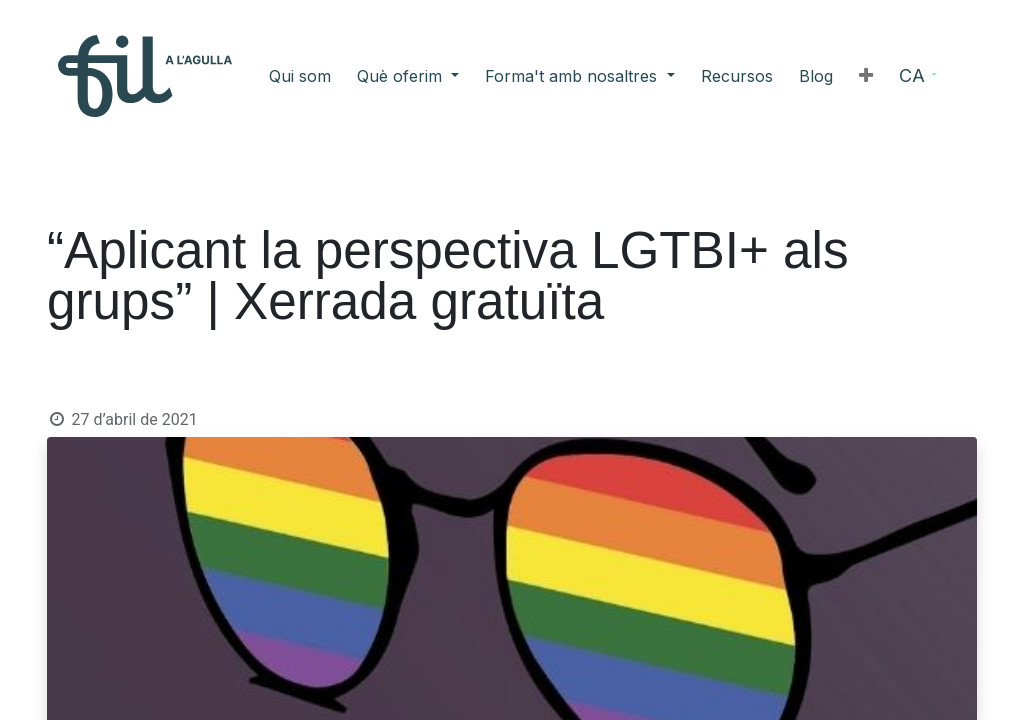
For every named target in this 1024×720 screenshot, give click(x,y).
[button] (787, 76)
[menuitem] (379, 76)
